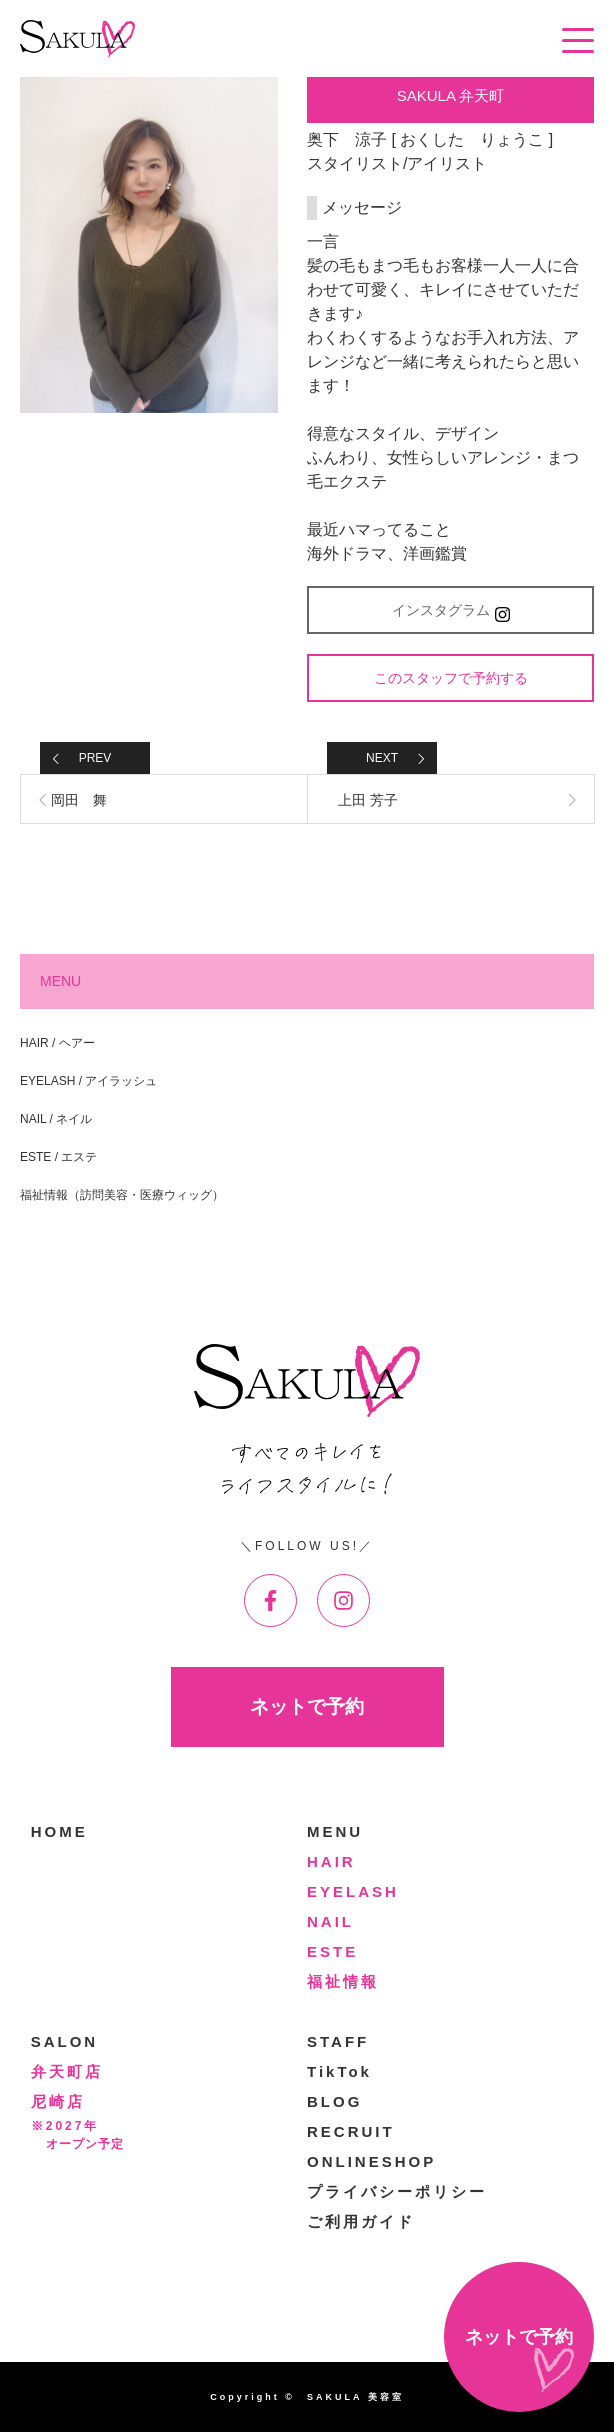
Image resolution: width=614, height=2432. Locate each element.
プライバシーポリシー (397, 2191)
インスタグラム (451, 612)
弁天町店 (67, 2071)
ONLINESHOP (371, 2161)
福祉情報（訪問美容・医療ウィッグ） (122, 1195)
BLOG (334, 2101)
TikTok (339, 2071)
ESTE (332, 1951)
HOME (59, 1831)
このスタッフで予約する (451, 678)
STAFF (338, 2041)
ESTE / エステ (58, 1157)
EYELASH (353, 1891)
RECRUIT (351, 2131)
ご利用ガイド (361, 2221)
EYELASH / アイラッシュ (88, 1081)
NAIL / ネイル (56, 1119)
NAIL (330, 1921)
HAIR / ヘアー (57, 1043)
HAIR (331, 1861)
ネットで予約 (307, 1706)
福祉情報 (343, 1981)
